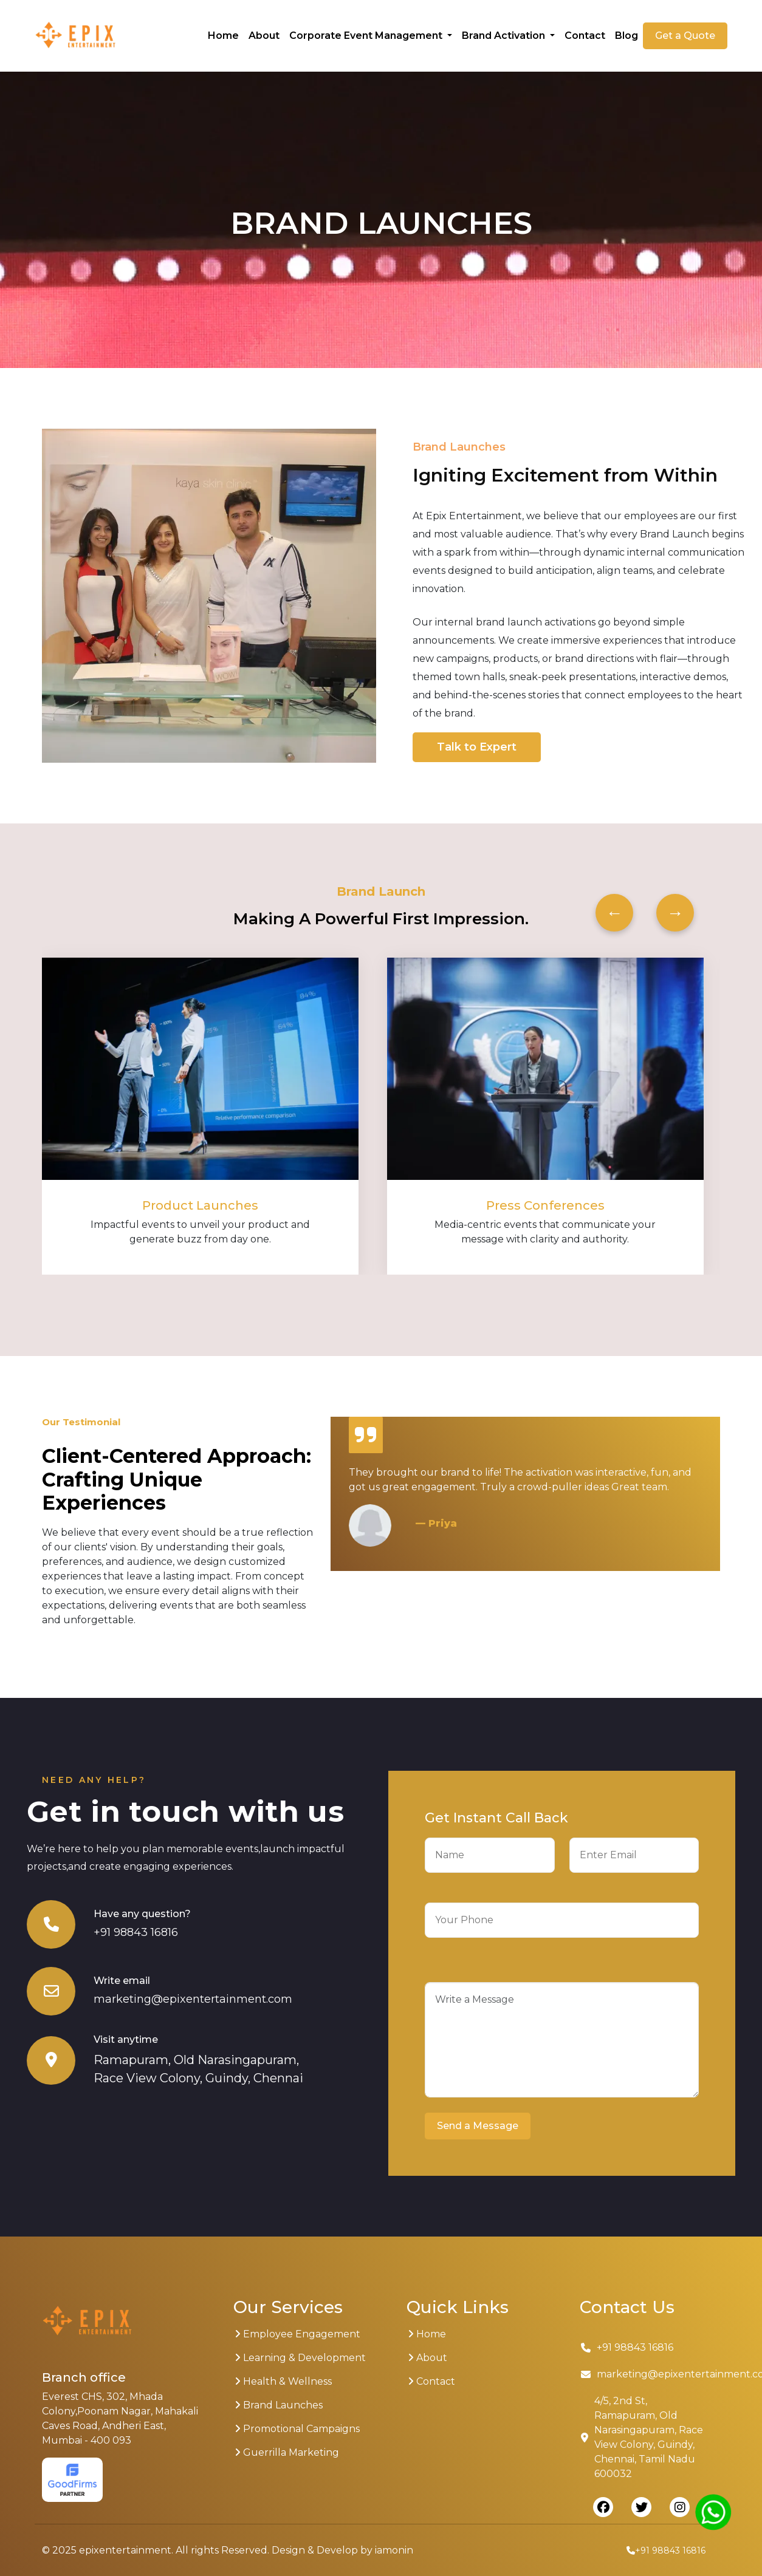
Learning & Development (300, 2357)
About (264, 35)
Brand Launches (279, 2405)
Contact (585, 35)
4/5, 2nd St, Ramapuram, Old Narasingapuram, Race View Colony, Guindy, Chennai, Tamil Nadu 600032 (642, 2437)
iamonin (394, 2550)
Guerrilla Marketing (287, 2452)
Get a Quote (685, 35)
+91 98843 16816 (136, 1932)
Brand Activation (504, 35)
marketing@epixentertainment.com (193, 1999)
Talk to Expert (477, 747)
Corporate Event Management (367, 35)
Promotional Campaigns (297, 2429)
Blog (626, 35)
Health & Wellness (283, 2381)
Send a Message (477, 2125)
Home (223, 35)
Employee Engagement (297, 2334)
